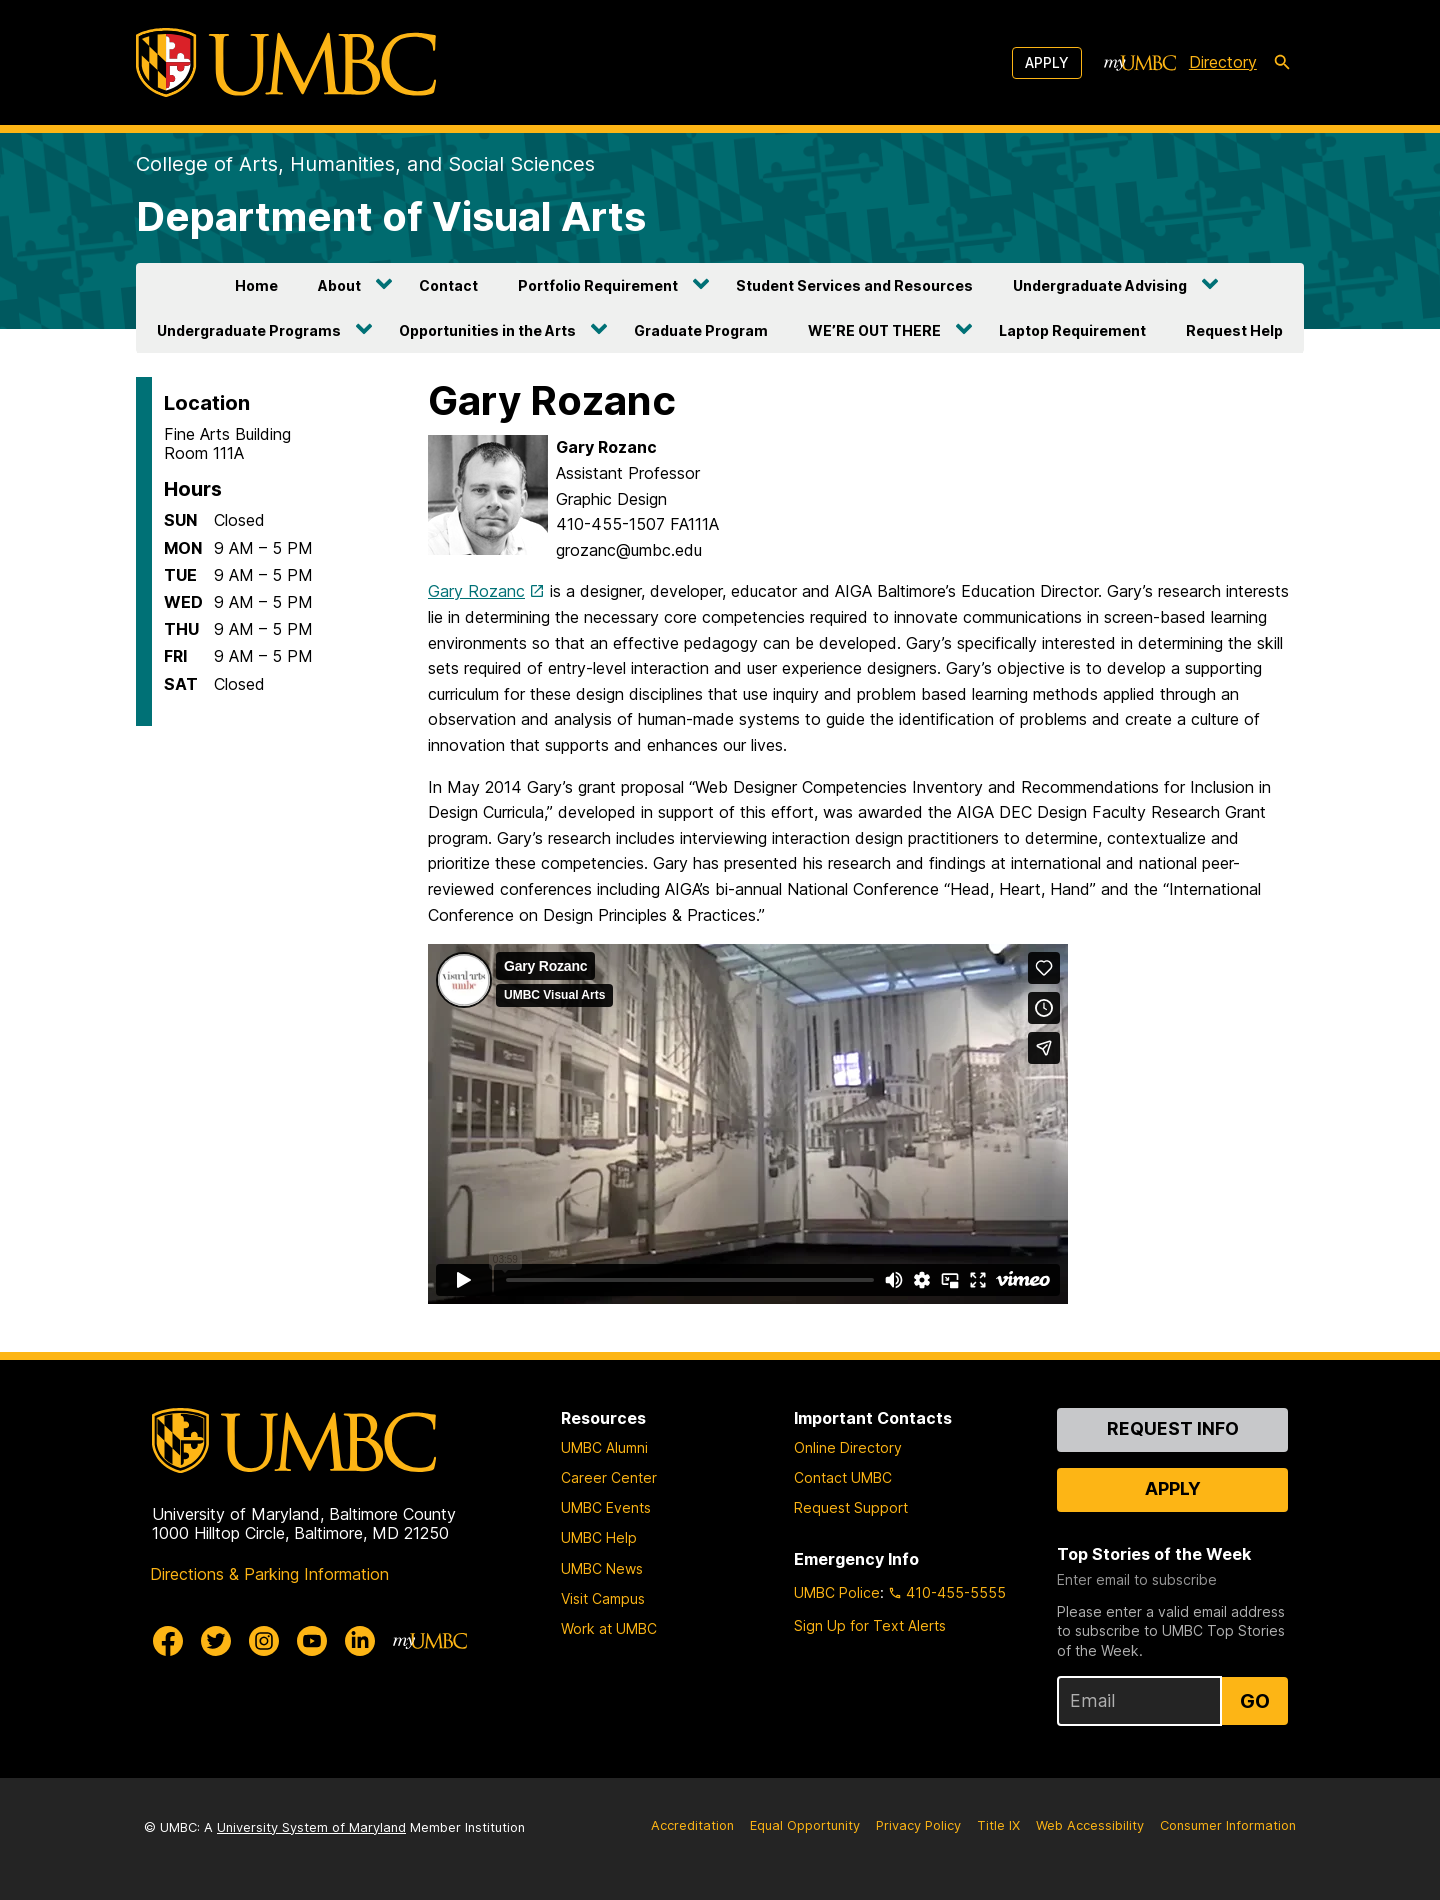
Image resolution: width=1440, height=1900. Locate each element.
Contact (448, 285)
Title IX (998, 1825)
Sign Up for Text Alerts (870, 1625)
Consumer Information (1228, 1825)
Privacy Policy (918, 1825)
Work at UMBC (609, 1628)
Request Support (851, 1507)
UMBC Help (599, 1537)
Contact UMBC (843, 1477)
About (339, 285)
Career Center (609, 1477)
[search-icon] (1282, 63)
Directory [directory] (1223, 62)
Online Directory (848, 1447)
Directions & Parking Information (269, 1574)
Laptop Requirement (1072, 330)
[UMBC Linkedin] (360, 1641)
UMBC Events (606, 1507)
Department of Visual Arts (391, 216)
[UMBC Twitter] (216, 1641)
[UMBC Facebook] (168, 1641)
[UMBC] (286, 62)
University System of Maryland (311, 1827)
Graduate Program (701, 330)
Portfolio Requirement (598, 285)
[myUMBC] (1140, 63)
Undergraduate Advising (1100, 285)
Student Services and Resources (854, 285)
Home (256, 285)
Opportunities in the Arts (487, 330)
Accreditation (692, 1825)
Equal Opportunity (805, 1825)
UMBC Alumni (604, 1447)
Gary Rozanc (476, 591)
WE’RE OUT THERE (874, 330)
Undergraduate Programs (249, 330)
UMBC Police (837, 1592)
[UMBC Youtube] (312, 1641)
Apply (1047, 62)
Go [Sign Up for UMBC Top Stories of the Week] (1255, 1701)
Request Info (1173, 1428)
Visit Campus (603, 1598)
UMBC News (602, 1568)
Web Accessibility (1090, 1825)
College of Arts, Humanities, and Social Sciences (365, 164)
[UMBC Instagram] (264, 1641)
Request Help (1234, 330)
